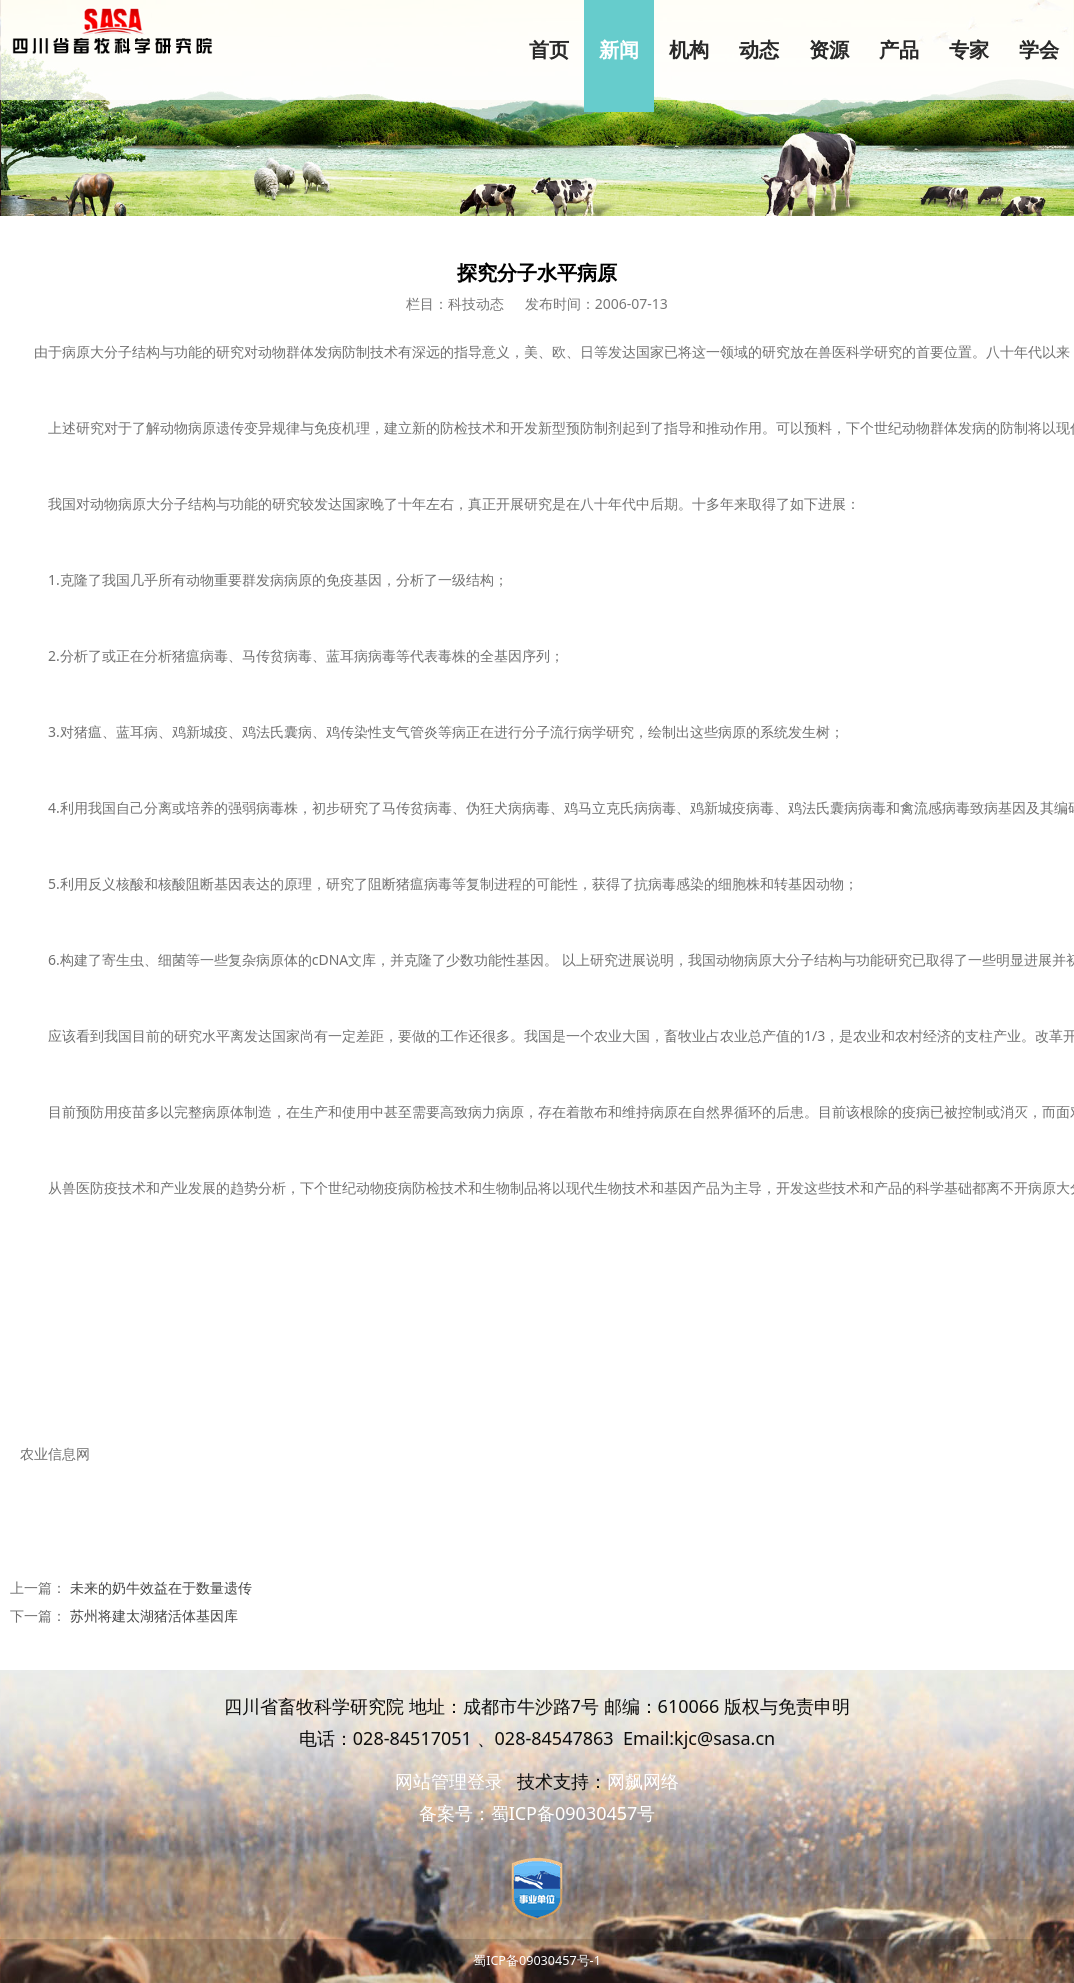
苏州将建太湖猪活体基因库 (154, 1615)
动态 (759, 50)
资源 (829, 50)
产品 (899, 50)
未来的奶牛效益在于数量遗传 (161, 1587)
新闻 (619, 50)
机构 (689, 50)
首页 (549, 50)
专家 (969, 50)
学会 (1039, 50)
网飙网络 (643, 1781)
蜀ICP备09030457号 (573, 1813)
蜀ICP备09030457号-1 (537, 1960)
